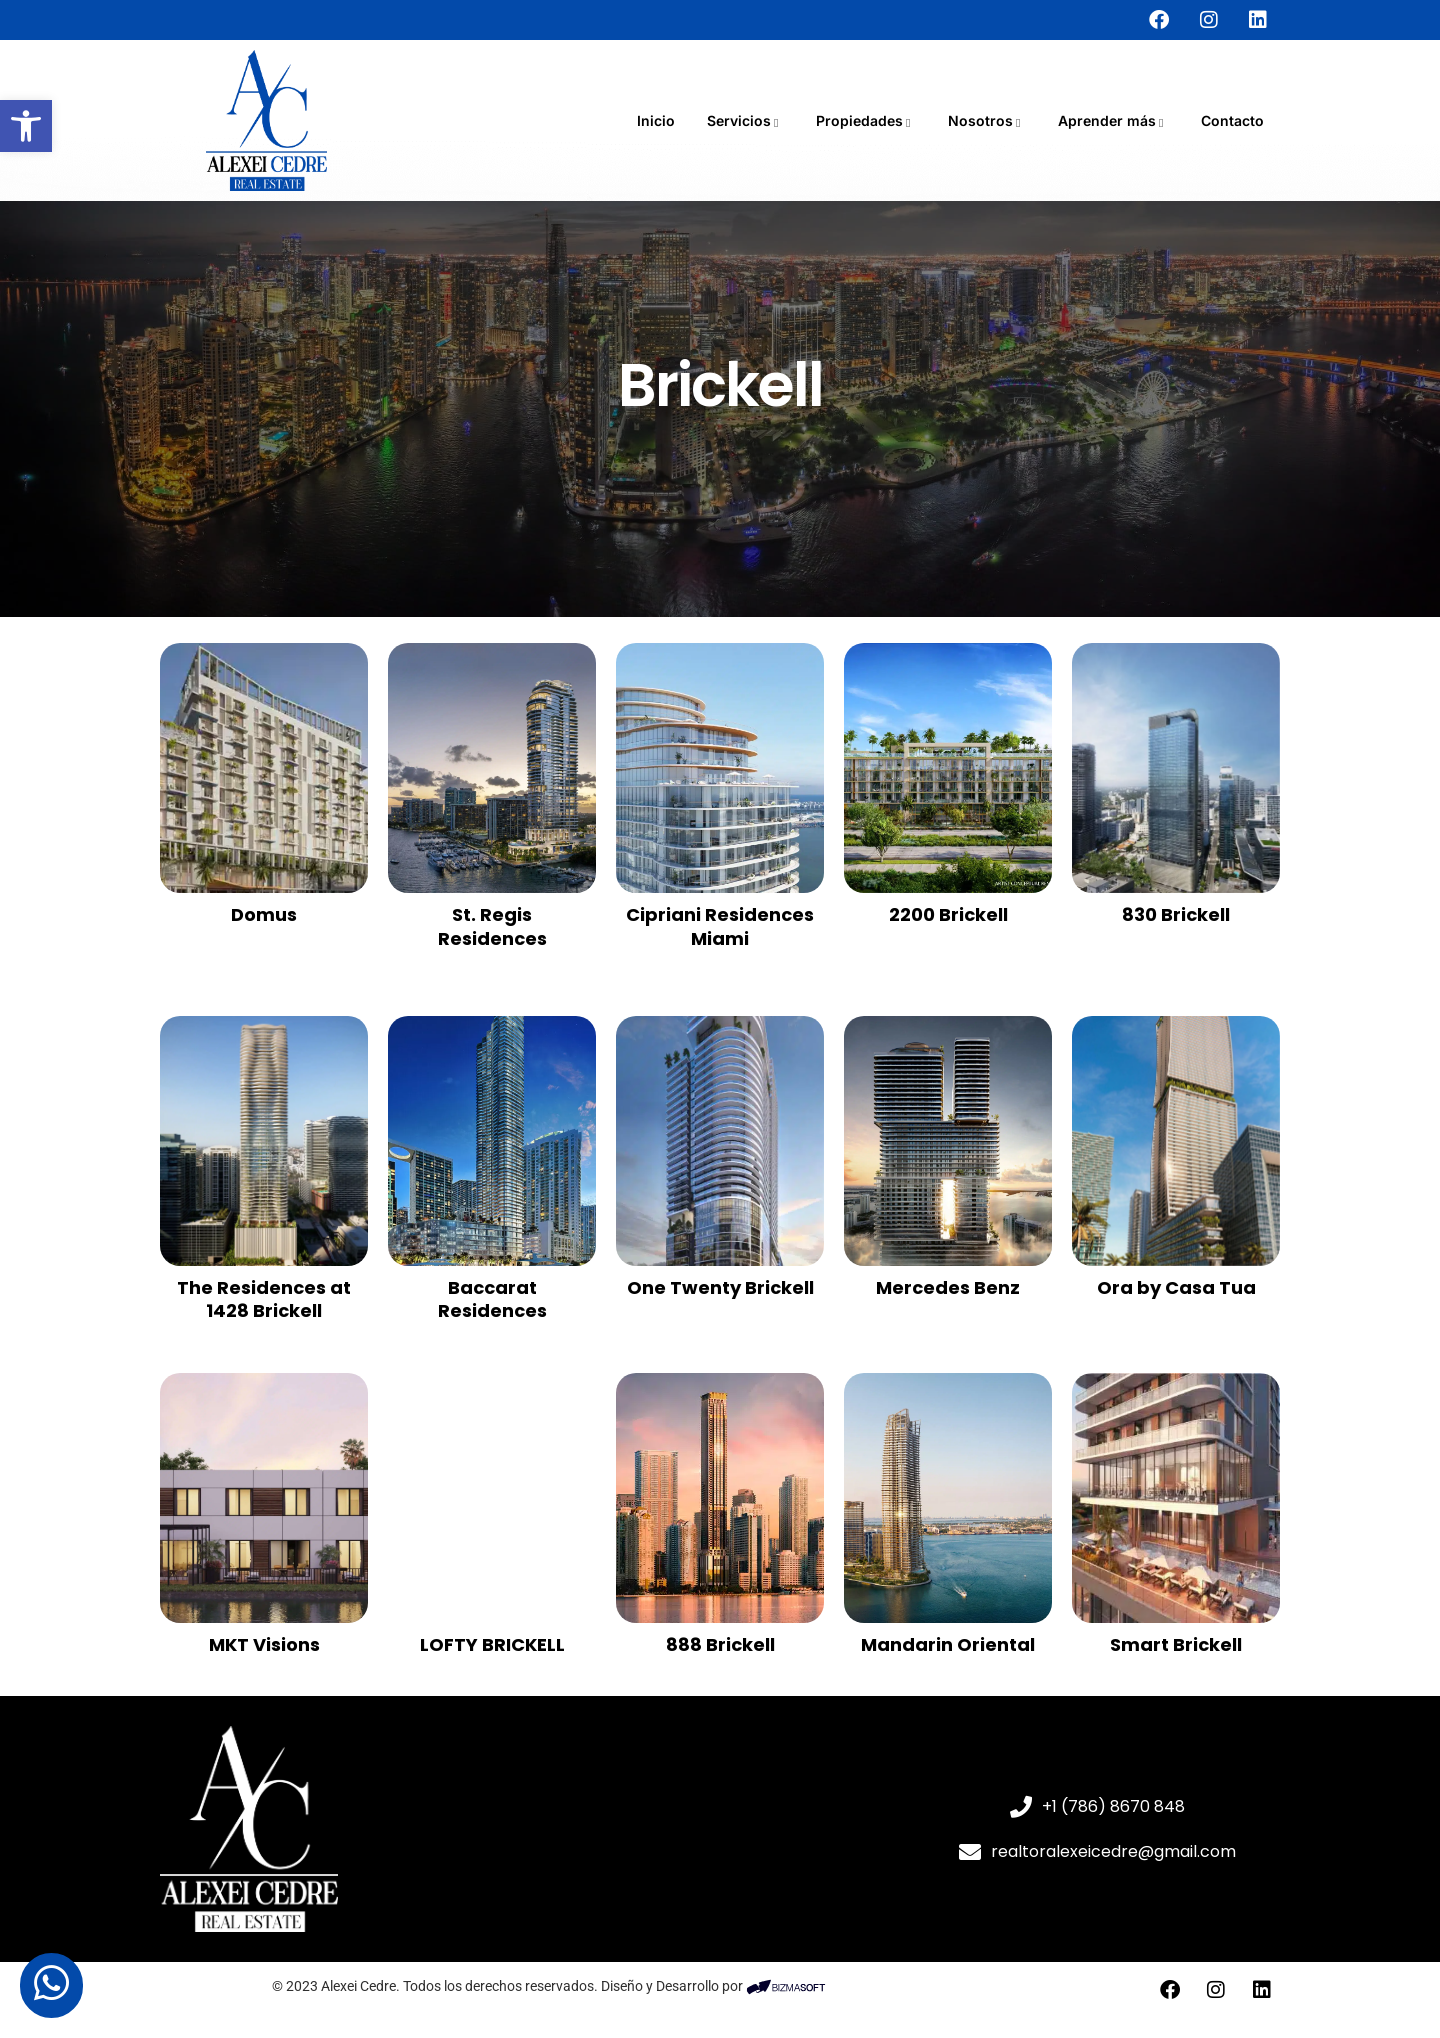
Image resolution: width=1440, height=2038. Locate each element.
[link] (26, 126)
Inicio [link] (656, 120)
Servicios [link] (745, 120)
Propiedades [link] (866, 120)
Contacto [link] (1232, 120)
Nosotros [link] (987, 120)
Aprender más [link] (1113, 120)
